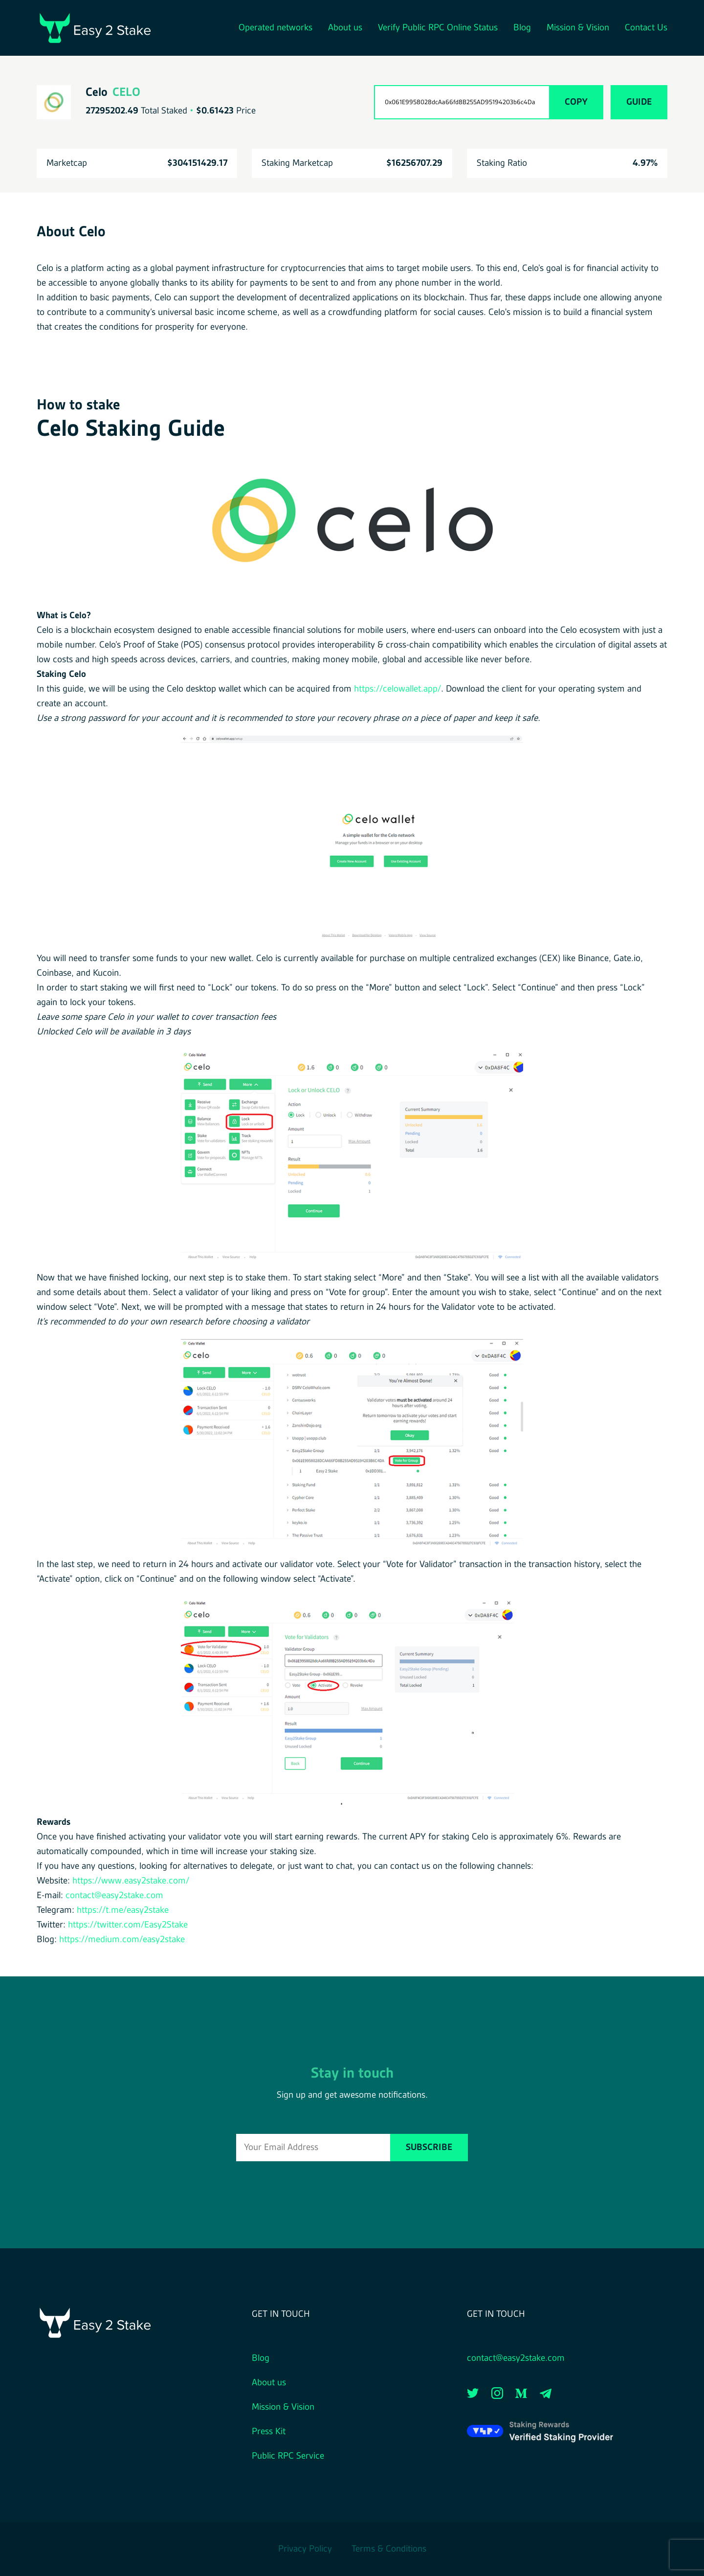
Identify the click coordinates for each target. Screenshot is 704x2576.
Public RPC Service (288, 2456)
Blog (522, 28)
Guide (639, 102)
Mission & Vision (578, 28)
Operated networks (275, 28)
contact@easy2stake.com (114, 1896)
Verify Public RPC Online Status (438, 28)
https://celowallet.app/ (397, 689)
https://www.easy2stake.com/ (130, 1881)
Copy (576, 102)
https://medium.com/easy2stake (122, 1940)
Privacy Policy (305, 2549)
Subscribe (429, 2147)
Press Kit (269, 2432)
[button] (352, 525)
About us (345, 28)
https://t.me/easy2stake (123, 1910)
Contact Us (646, 28)
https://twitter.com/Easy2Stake (128, 1925)
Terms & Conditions (389, 2549)
